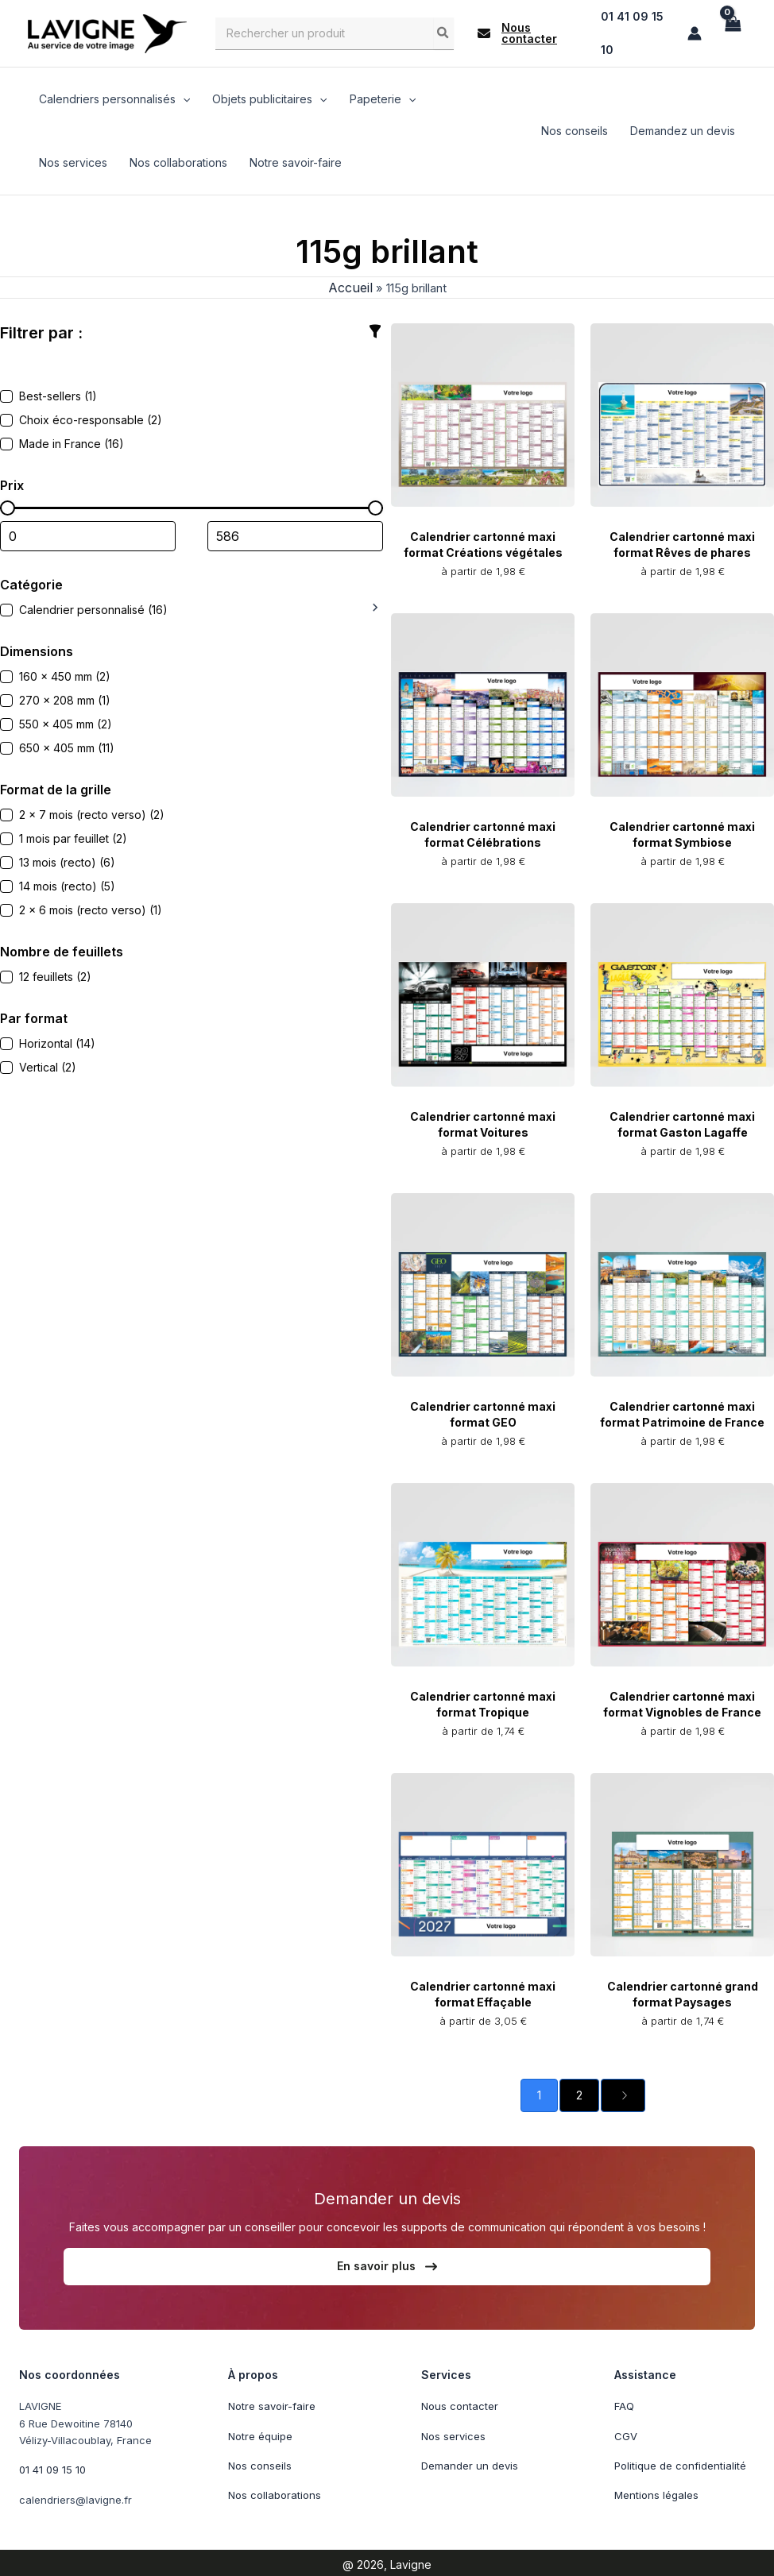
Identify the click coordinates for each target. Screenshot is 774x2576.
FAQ (624, 2403)
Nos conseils (260, 2463)
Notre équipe (260, 2433)
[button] (527, 33)
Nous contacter (459, 2403)
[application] (183, 97)
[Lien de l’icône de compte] (694, 32)
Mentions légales (656, 2492)
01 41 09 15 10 (52, 2467)
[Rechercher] (443, 32)
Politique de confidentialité (680, 2463)
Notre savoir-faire (271, 2403)
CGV (625, 2433)
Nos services (453, 2433)
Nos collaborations (274, 2492)
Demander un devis (469, 2463)
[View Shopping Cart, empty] (732, 32)
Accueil (344, 285)
